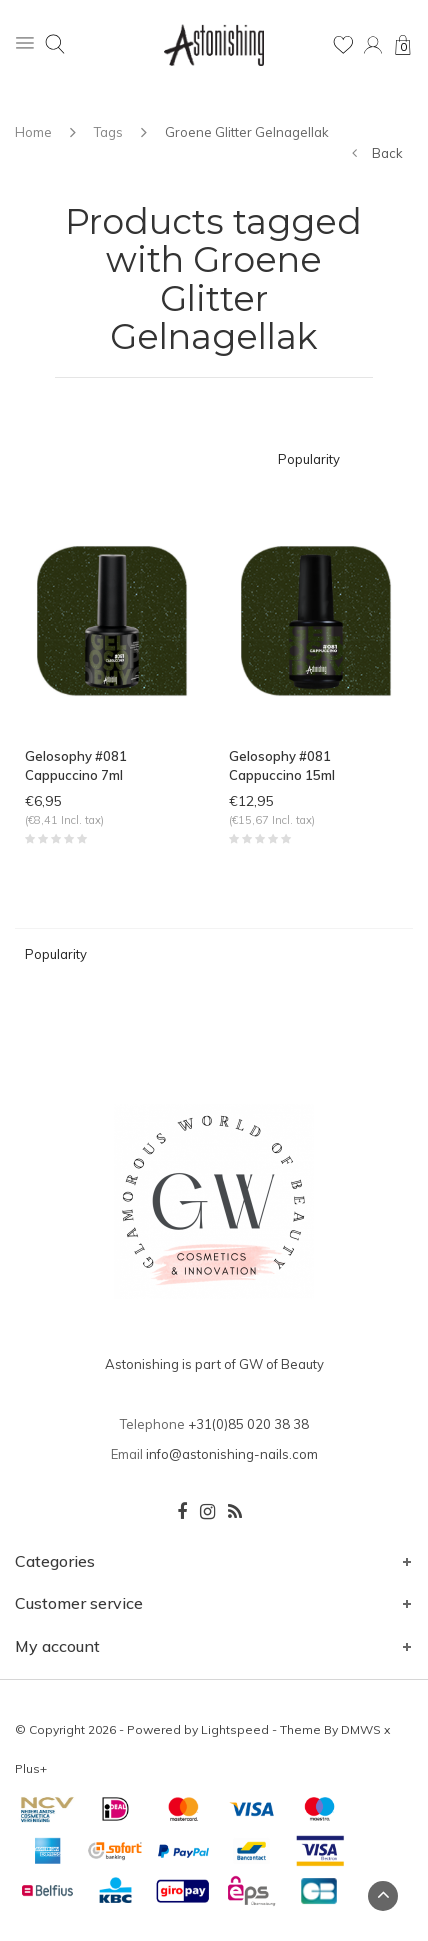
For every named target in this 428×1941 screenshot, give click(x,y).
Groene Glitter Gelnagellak (247, 132)
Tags (108, 132)
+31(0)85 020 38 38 (248, 1424)
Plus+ (31, 1768)
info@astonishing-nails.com (232, 1454)
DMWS (361, 1729)
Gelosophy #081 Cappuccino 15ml (282, 765)
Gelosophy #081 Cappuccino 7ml (76, 765)
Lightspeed (235, 1729)
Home (33, 132)
